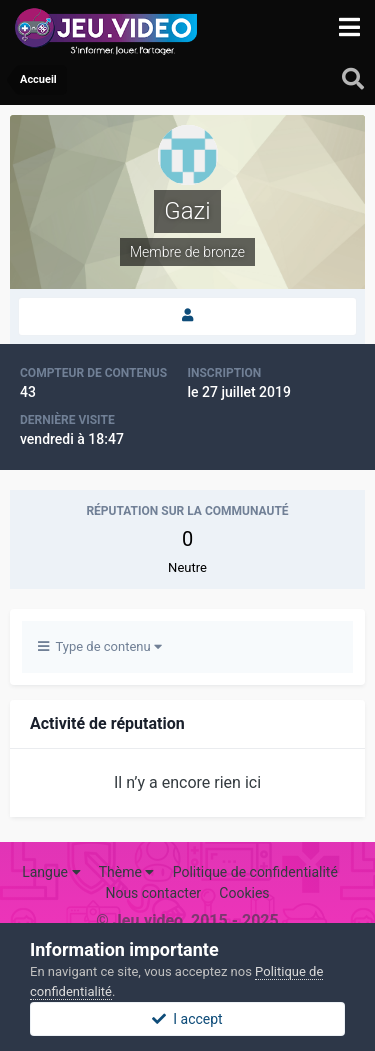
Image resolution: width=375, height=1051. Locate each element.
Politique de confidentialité (255, 872)
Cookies (244, 893)
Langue (51, 872)
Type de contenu (100, 646)
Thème (127, 872)
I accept (187, 1019)
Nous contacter (153, 893)
